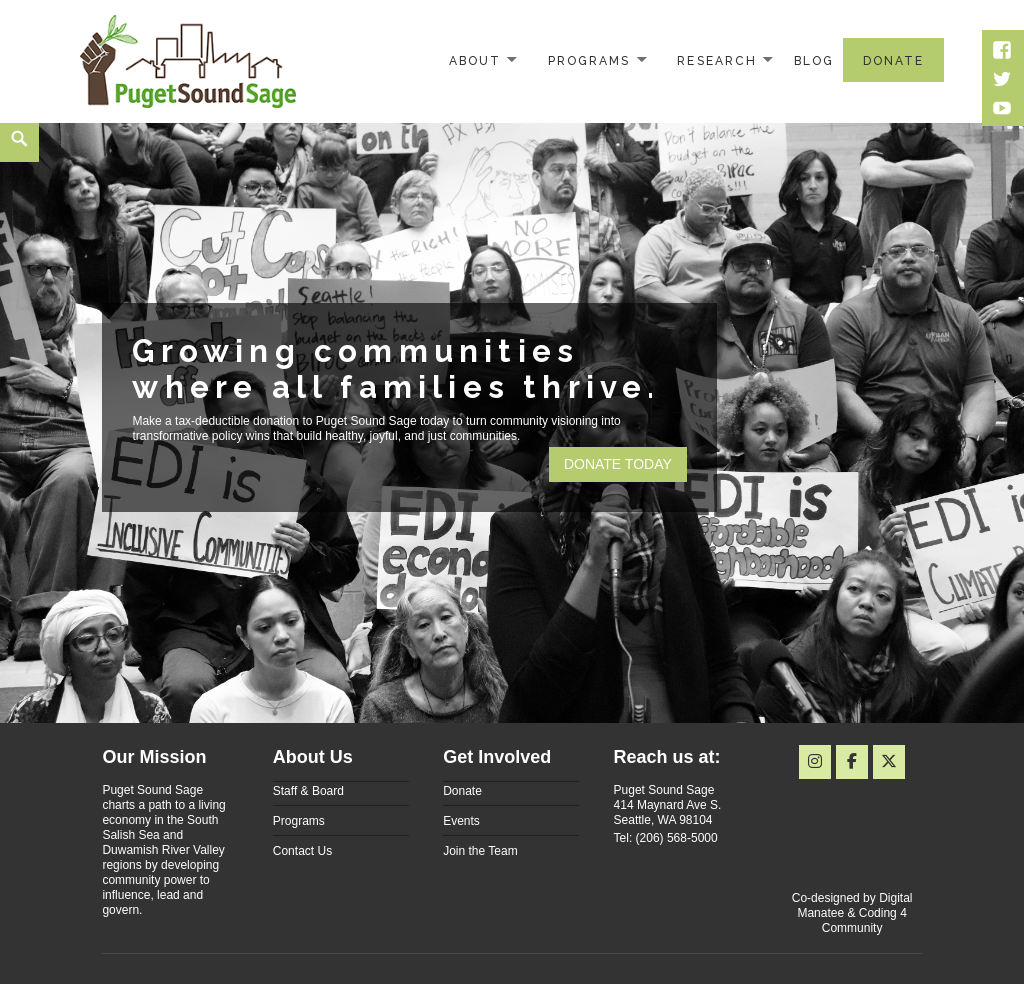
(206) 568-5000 (677, 838)
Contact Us (302, 851)
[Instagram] (815, 762)
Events (461, 821)
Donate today (618, 464)
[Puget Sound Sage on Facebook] (852, 762)
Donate (893, 61)
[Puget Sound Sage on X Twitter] (889, 762)
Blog (814, 61)
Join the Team (480, 851)
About (475, 61)
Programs (589, 61)
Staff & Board (308, 791)
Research (716, 61)
